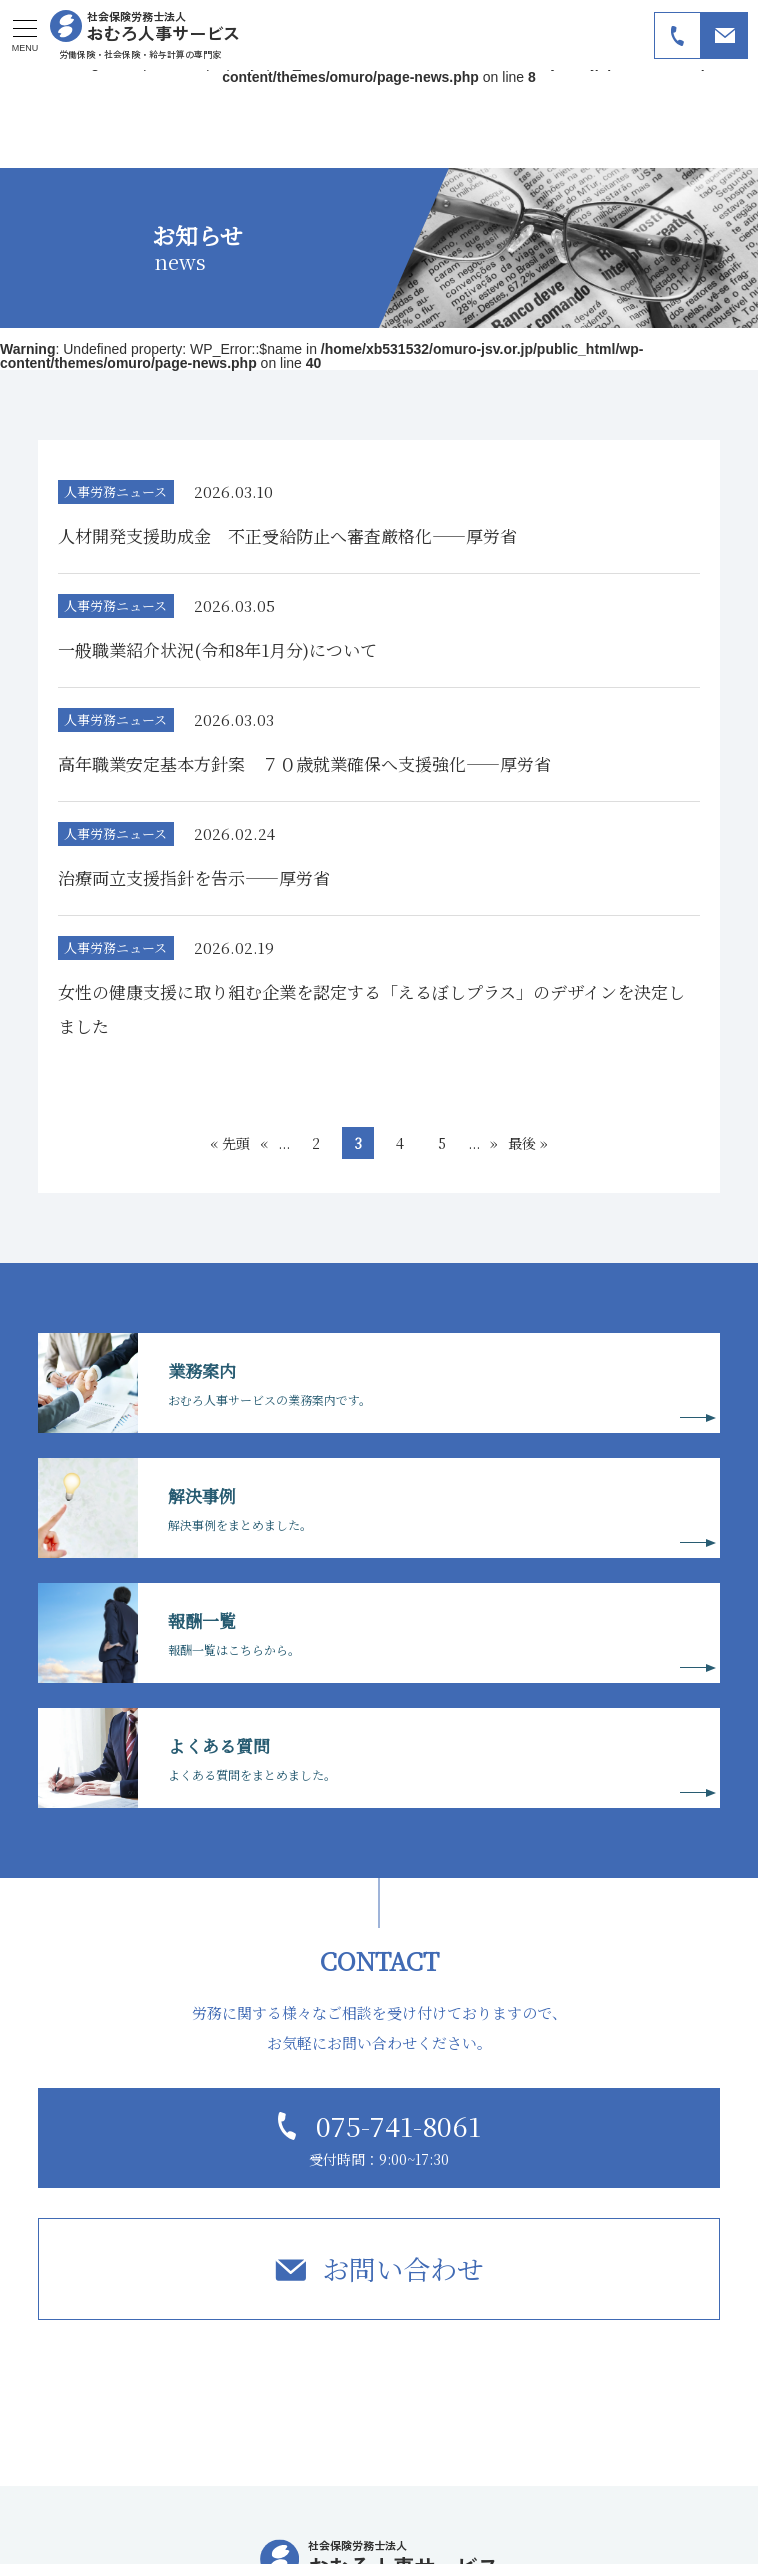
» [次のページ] (494, 1143)
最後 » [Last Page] (528, 1143)
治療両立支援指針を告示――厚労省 (194, 877)
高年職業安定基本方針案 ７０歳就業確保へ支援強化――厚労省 (304, 763)
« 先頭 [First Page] (230, 1143)
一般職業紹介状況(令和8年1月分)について (217, 649)
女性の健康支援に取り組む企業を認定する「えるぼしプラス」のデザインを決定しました (371, 1008)
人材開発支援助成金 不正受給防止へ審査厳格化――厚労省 (287, 535)
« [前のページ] (264, 1143)
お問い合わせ (403, 2268)
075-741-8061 (398, 2125)
